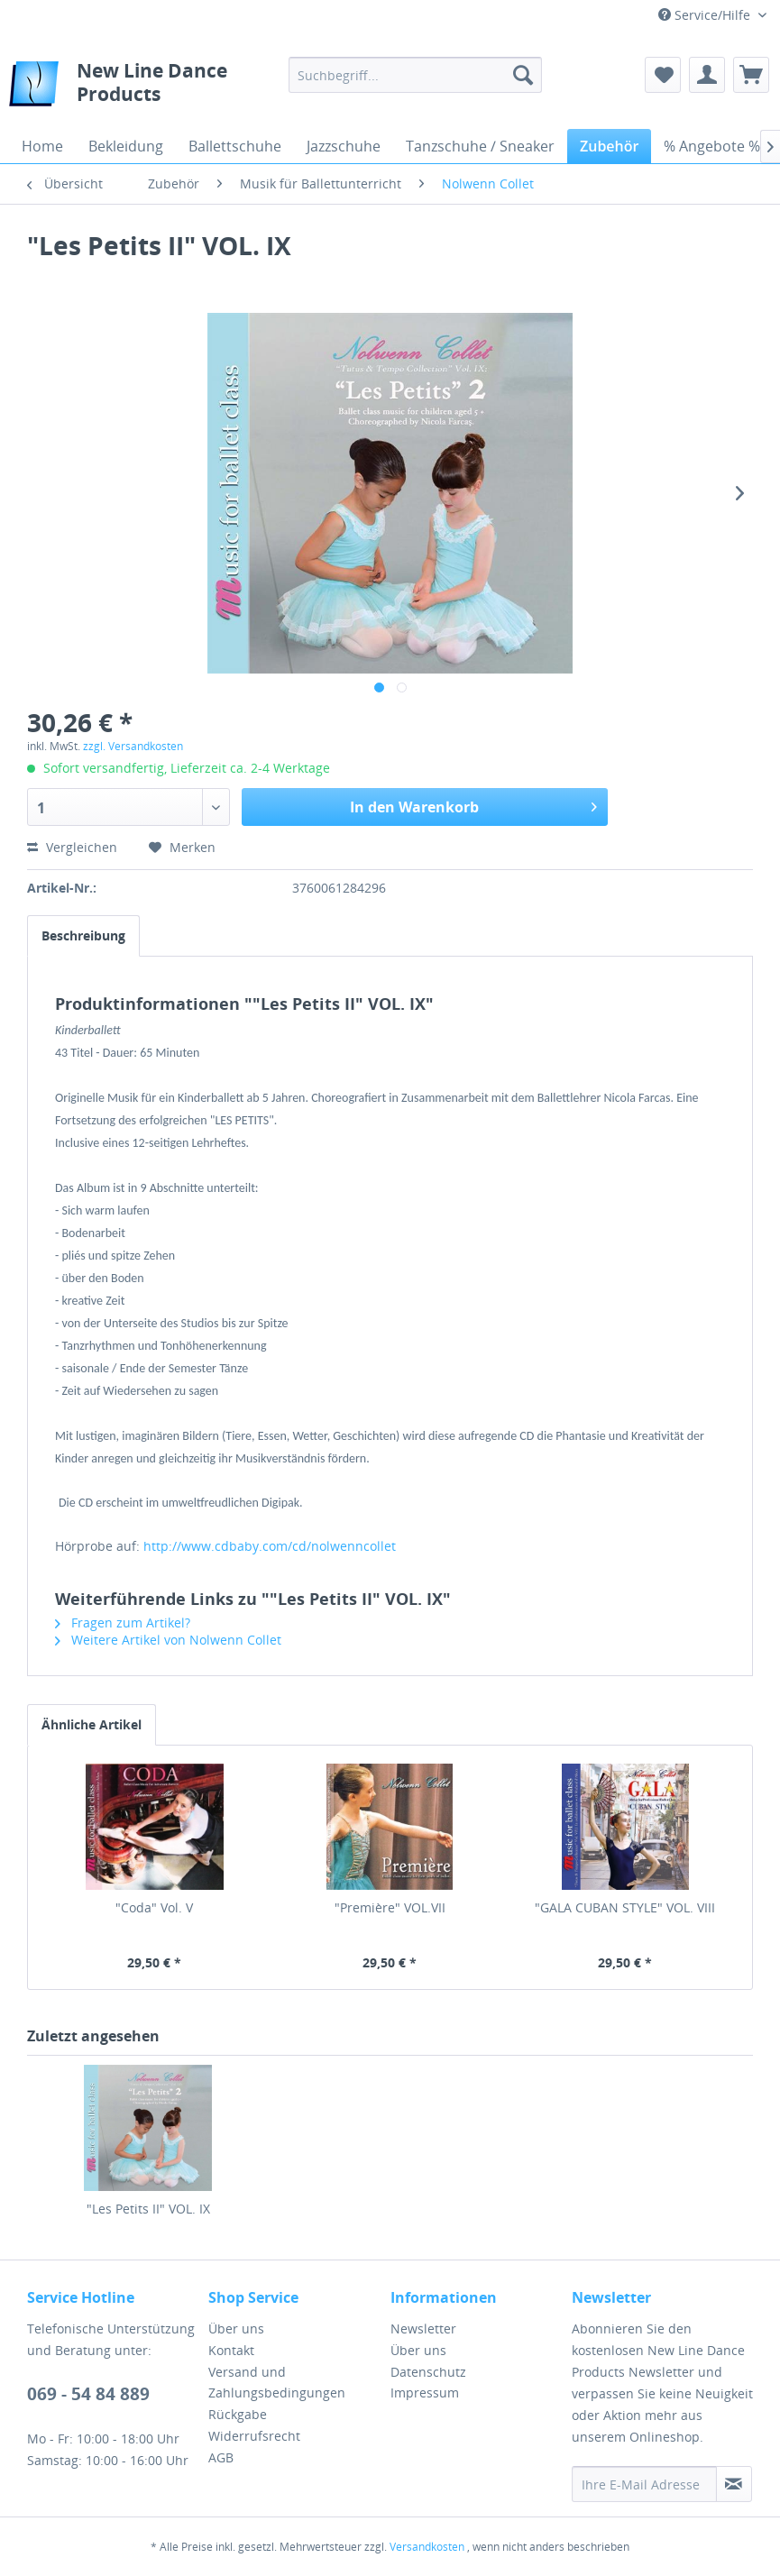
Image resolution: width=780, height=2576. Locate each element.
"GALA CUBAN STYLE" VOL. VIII (625, 1907)
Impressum (424, 2392)
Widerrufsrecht (254, 2435)
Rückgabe (237, 2414)
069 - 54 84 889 (88, 2394)
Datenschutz (428, 2371)
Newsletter (423, 2328)
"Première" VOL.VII (390, 1907)
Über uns (236, 2328)
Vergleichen (72, 847)
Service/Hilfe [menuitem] (706, 14)
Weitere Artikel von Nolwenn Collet (168, 1639)
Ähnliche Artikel (91, 1724)
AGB (221, 2457)
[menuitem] (415, 75)
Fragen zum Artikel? (122, 1622)
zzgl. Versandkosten (133, 746)
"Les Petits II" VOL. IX (148, 2208)
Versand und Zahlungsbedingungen (276, 2382)
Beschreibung (83, 935)
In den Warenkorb (473, 805)
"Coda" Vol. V (154, 1907)
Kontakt (231, 2350)
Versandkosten (427, 2546)
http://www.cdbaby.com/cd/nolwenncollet (269, 1545)
